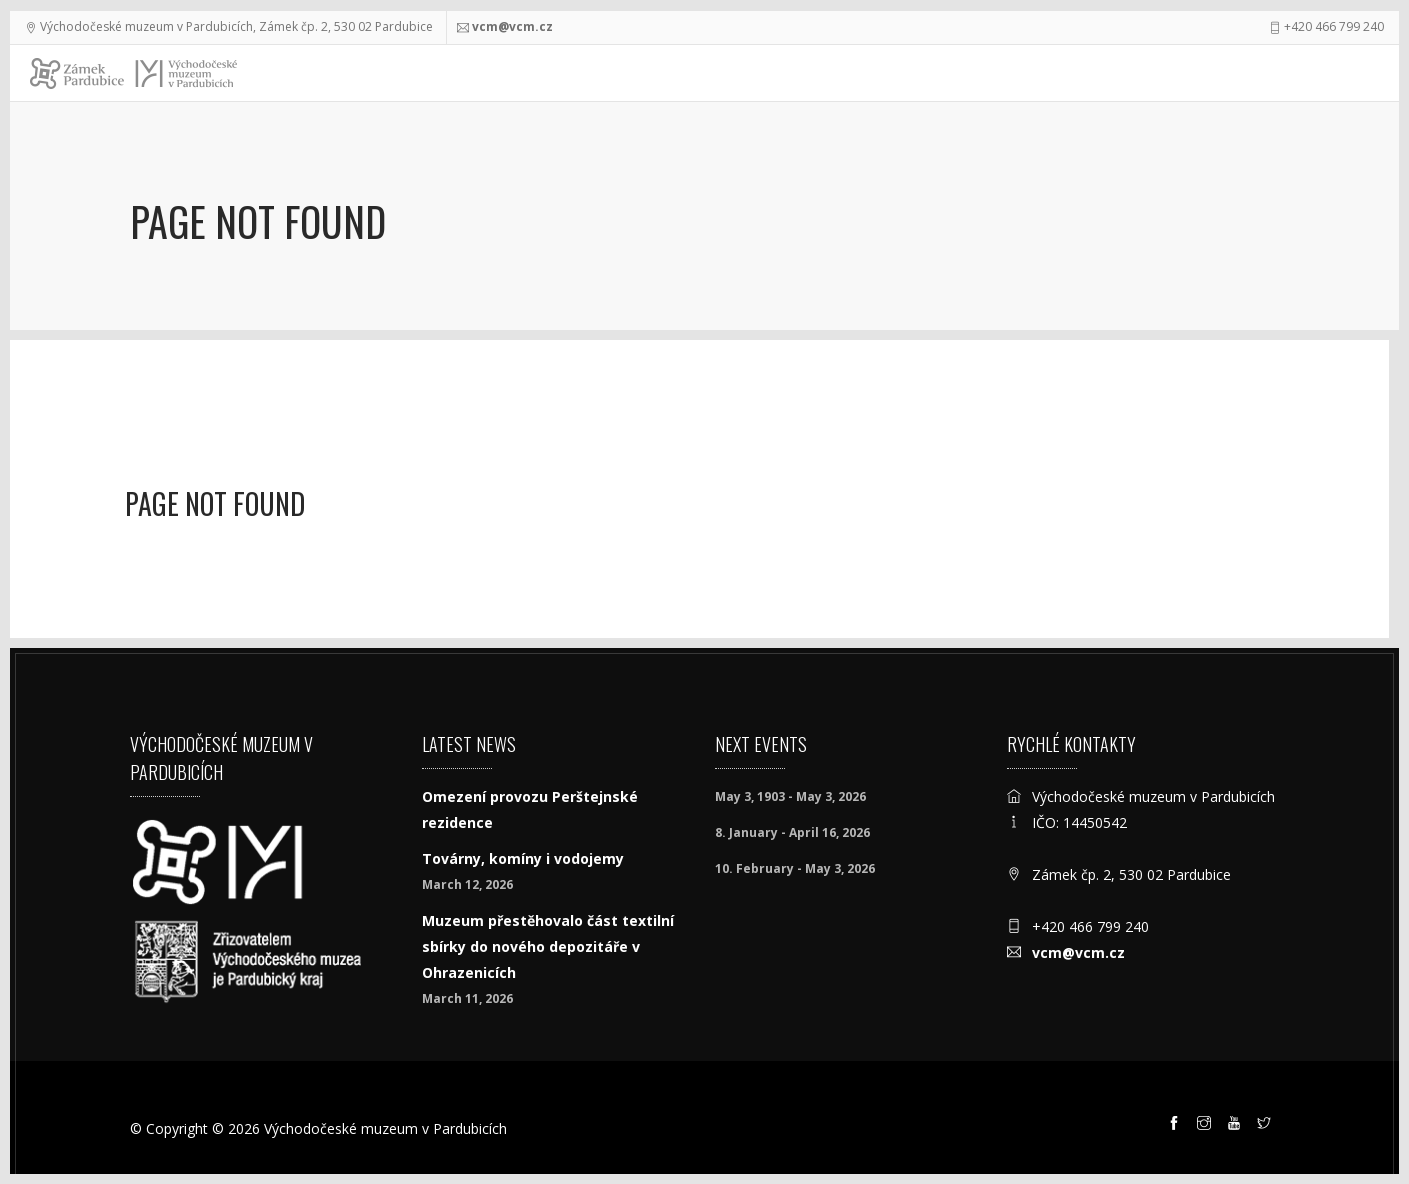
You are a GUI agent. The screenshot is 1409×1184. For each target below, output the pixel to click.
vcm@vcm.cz (512, 26)
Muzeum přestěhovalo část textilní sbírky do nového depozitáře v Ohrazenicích (548, 946)
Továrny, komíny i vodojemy (523, 858)
